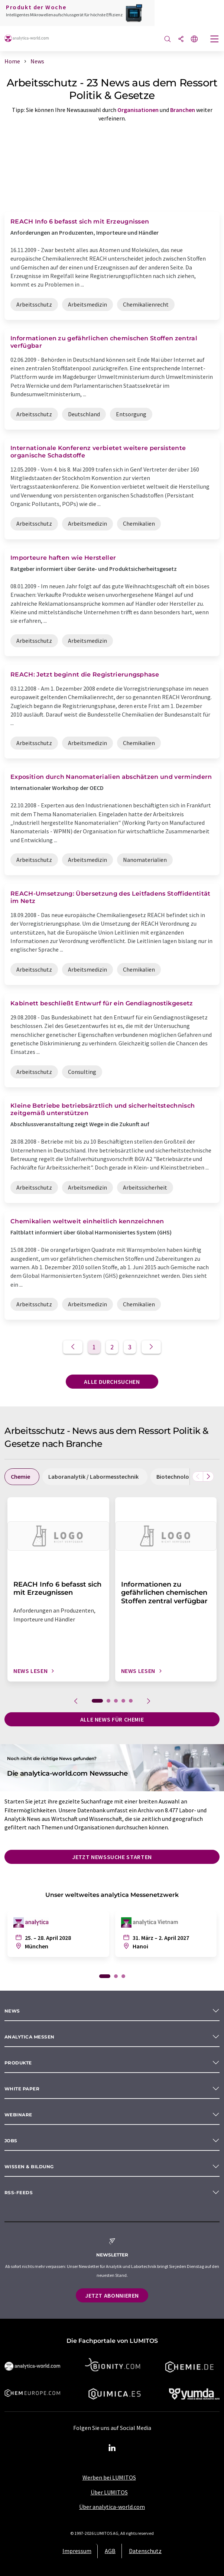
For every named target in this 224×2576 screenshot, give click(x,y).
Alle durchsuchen (112, 1381)
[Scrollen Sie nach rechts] (208, 1476)
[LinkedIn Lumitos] (112, 2448)
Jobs (10, 2140)
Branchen (182, 109)
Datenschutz (145, 2550)
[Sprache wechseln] (194, 39)
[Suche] (167, 39)
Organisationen (138, 109)
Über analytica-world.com (112, 2506)
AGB (110, 2550)
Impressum (76, 2550)
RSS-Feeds (18, 2192)
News (12, 2011)
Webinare (18, 2114)
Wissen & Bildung (29, 2166)
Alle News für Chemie (112, 1719)
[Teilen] (181, 39)
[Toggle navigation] (215, 39)
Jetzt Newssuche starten (112, 1857)
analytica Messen (29, 2037)
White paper (21, 2088)
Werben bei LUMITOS (109, 2477)
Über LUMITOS (109, 2492)
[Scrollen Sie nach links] (197, 1476)
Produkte (18, 2063)
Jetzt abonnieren (112, 2295)
